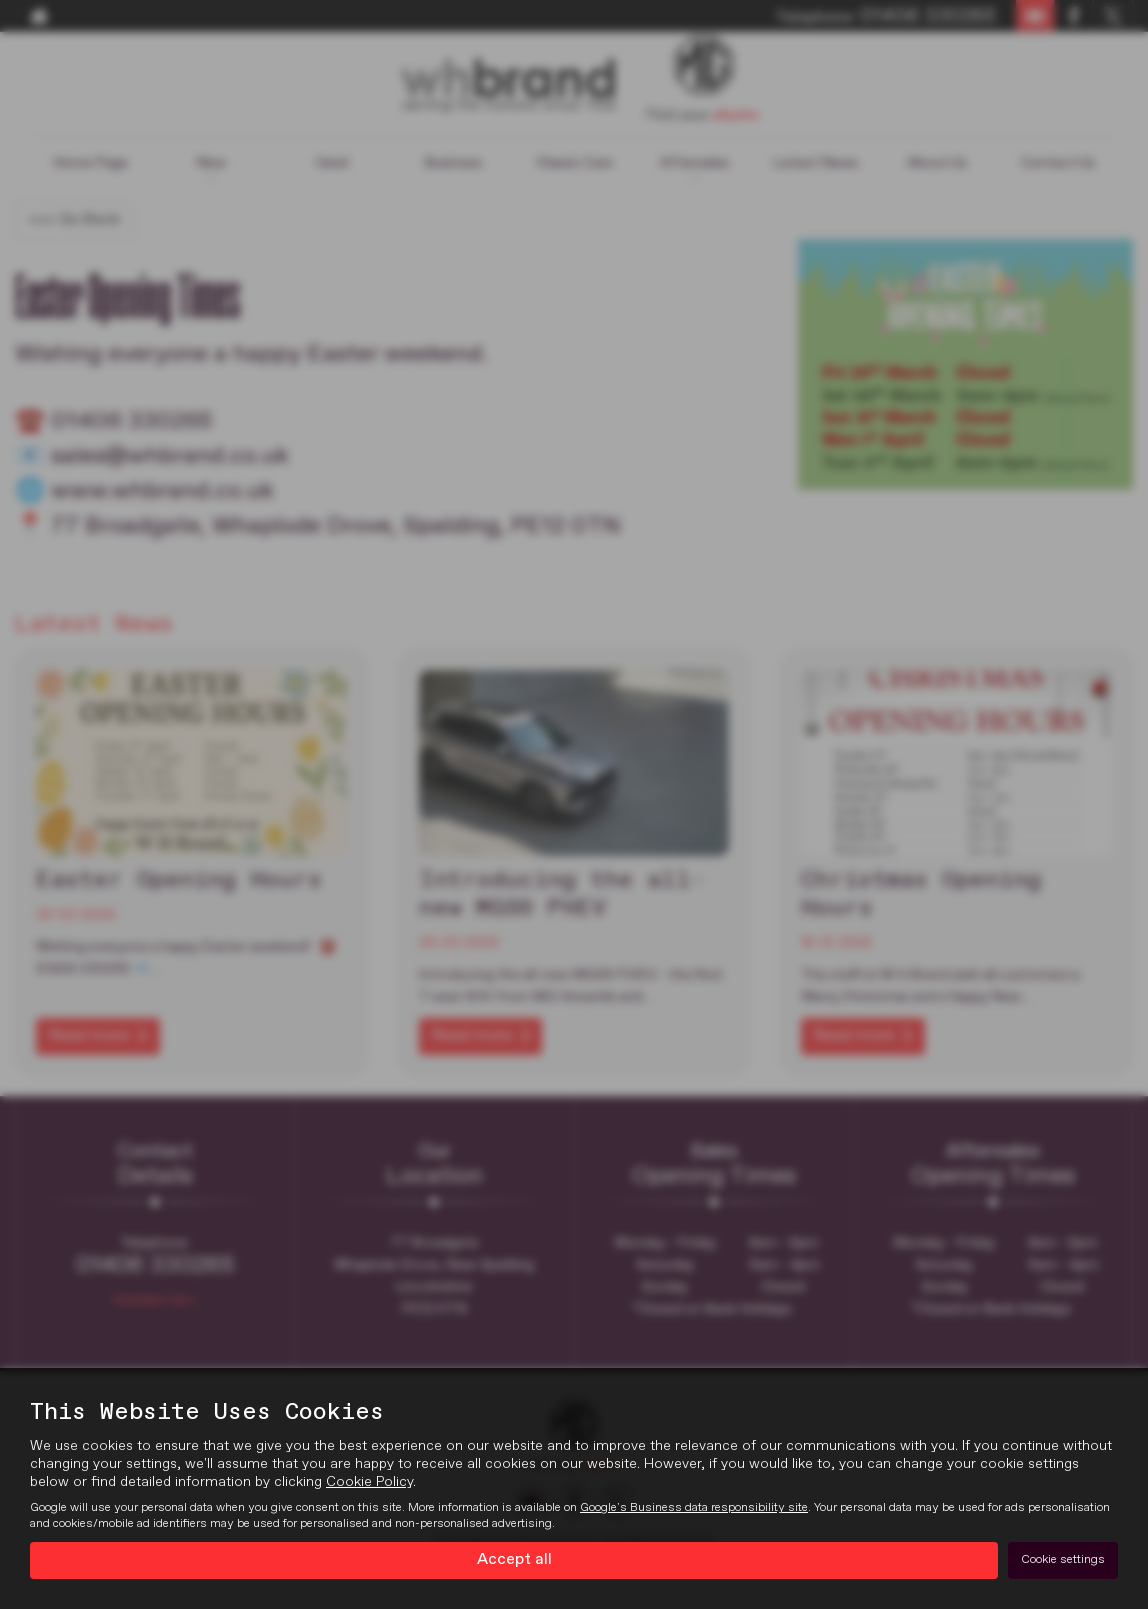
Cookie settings (1063, 1560)
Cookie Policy (369, 1482)
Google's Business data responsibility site (694, 1508)
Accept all (514, 1560)
